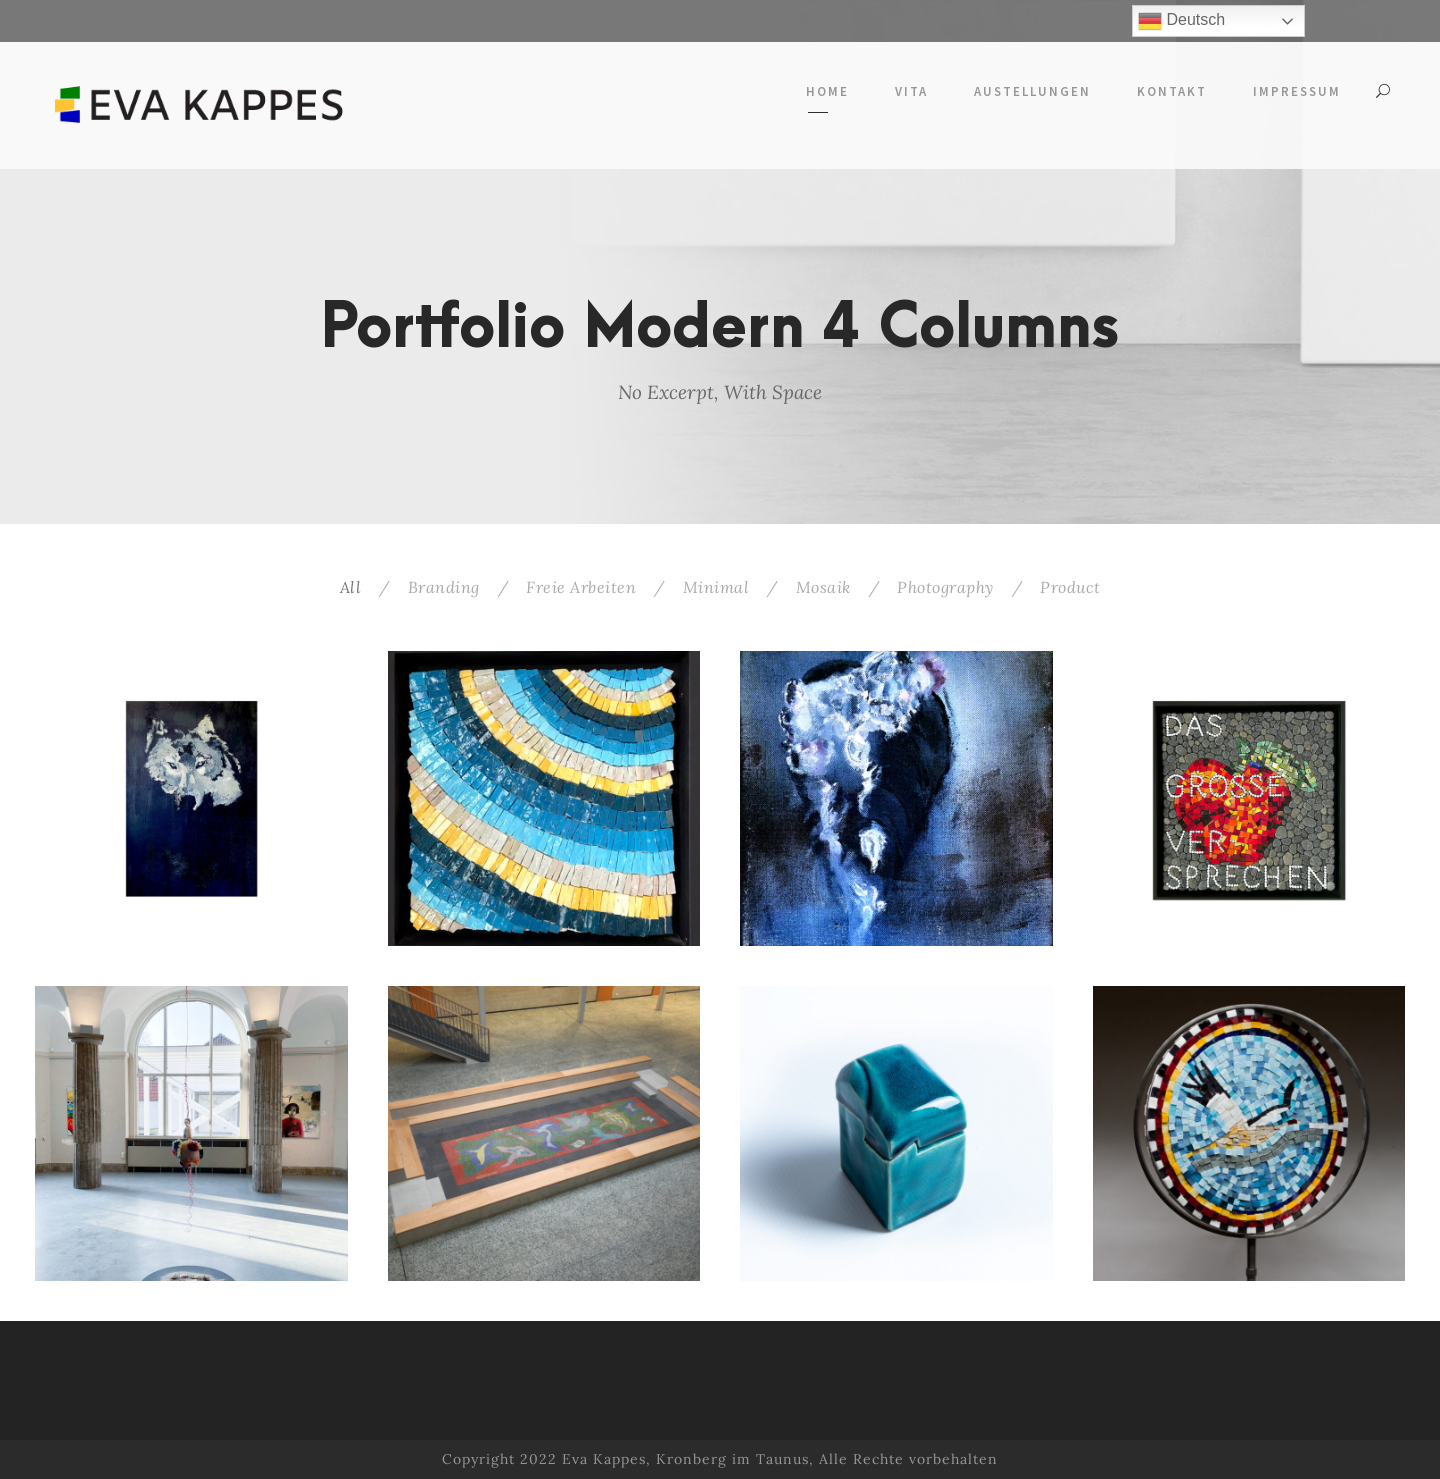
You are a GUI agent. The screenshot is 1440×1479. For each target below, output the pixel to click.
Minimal (716, 587)
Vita (911, 91)
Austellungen (1032, 91)
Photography (945, 587)
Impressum (1297, 91)
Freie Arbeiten (581, 587)
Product (1070, 587)
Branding (444, 587)
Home (827, 91)
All (351, 587)
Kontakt (1172, 91)
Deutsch (1181, 21)
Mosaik (823, 587)
